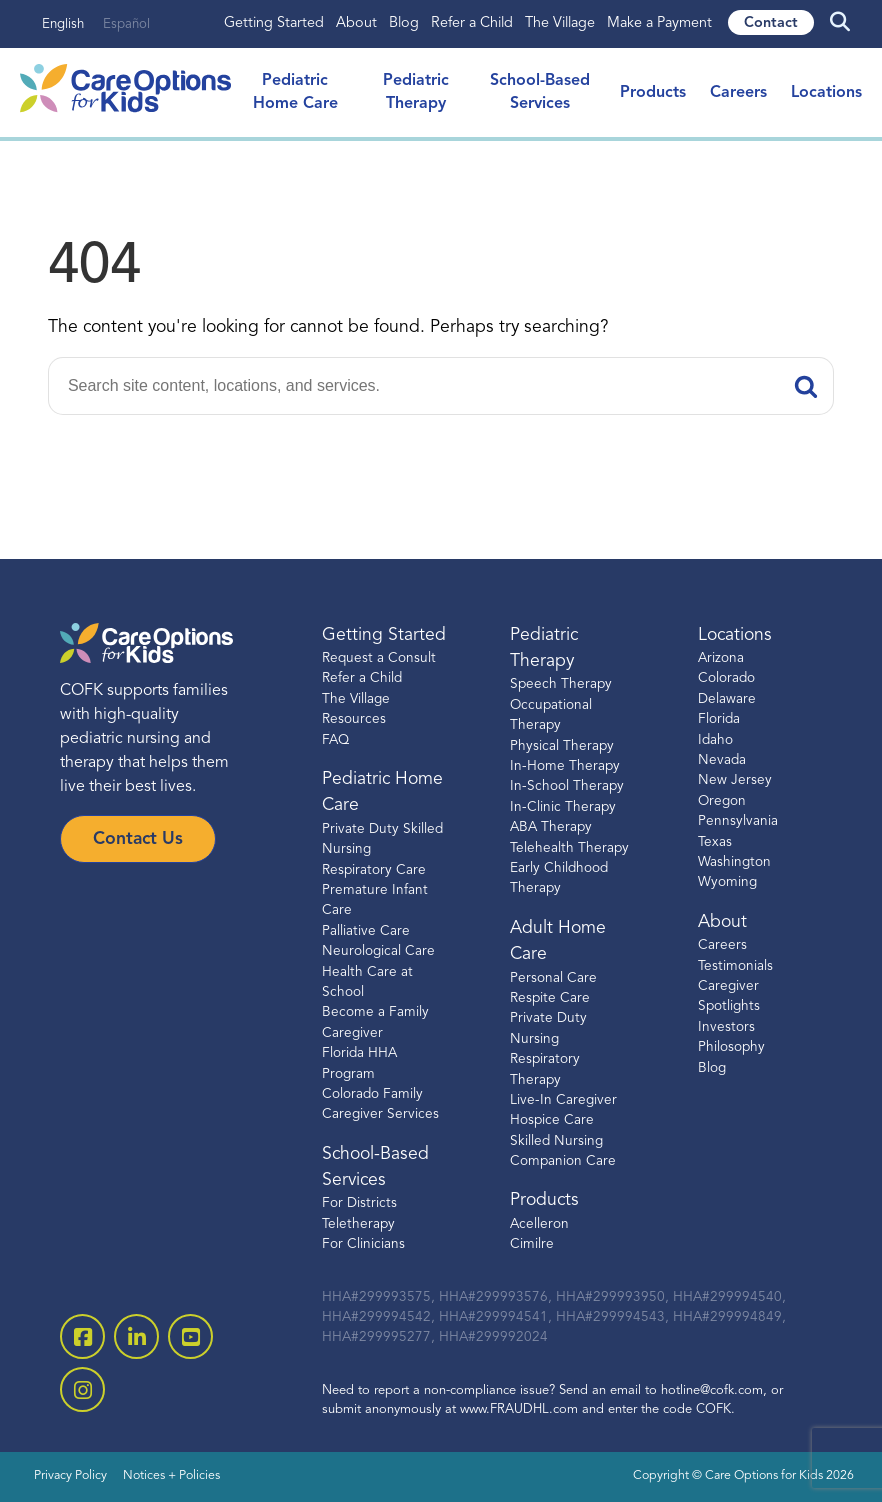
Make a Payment (659, 23)
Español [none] (126, 24)
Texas (715, 842)
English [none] (63, 24)
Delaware (727, 699)
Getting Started (274, 23)
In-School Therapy (567, 786)
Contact (771, 23)
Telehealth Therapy (569, 848)
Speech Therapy (561, 684)
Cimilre (532, 1244)
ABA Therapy (551, 827)
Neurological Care (378, 951)
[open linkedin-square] (136, 1336)
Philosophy (731, 1047)
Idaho (715, 740)
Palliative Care (366, 931)
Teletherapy (358, 1224)
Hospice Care (552, 1120)
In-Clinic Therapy (563, 807)
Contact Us (138, 839)
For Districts (359, 1203)
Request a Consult (379, 658)
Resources (354, 719)
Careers (738, 93)
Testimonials (735, 966)
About (356, 23)
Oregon (722, 801)
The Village (560, 23)
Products (653, 93)
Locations (826, 93)
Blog (404, 23)
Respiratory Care (374, 870)
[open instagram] (82, 1389)
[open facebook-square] (82, 1336)
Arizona (721, 658)
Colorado (726, 678)
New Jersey (735, 780)
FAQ (335, 740)
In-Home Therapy (565, 766)
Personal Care (553, 978)
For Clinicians (363, 1244)
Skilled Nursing (556, 1141)
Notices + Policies (171, 1476)
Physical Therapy (562, 746)
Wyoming (727, 882)
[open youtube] (190, 1336)
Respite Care (550, 998)
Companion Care (563, 1161)
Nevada (722, 760)
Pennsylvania (738, 821)
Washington (734, 862)
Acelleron (539, 1224)
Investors (726, 1027)
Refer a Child (472, 23)
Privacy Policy (70, 1476)
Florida (719, 719)
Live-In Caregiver (563, 1100)
